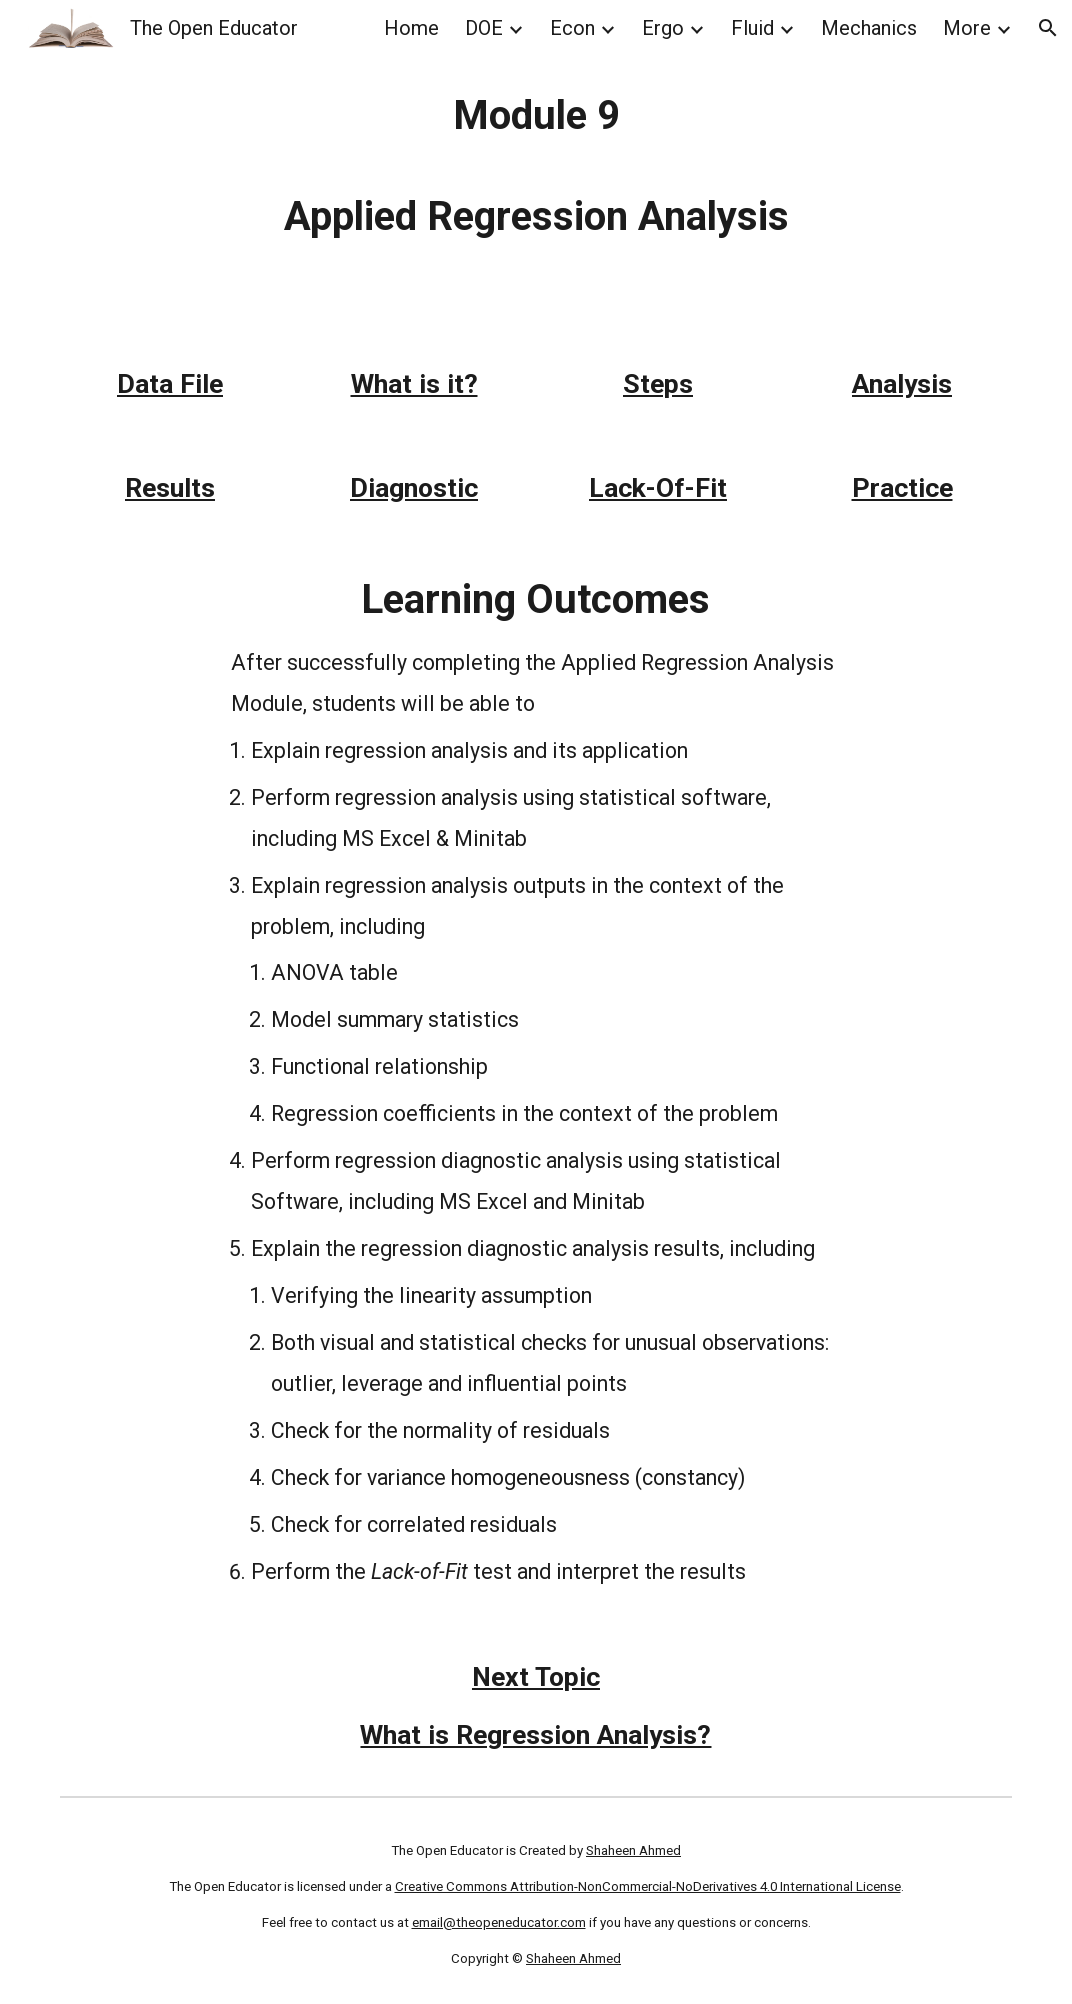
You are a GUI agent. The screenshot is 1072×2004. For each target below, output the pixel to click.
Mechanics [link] (869, 28)
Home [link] (411, 28)
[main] (536, 166)
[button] (1048, 28)
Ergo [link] (663, 28)
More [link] (967, 28)
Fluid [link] (752, 28)
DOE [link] (484, 28)
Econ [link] (572, 28)
